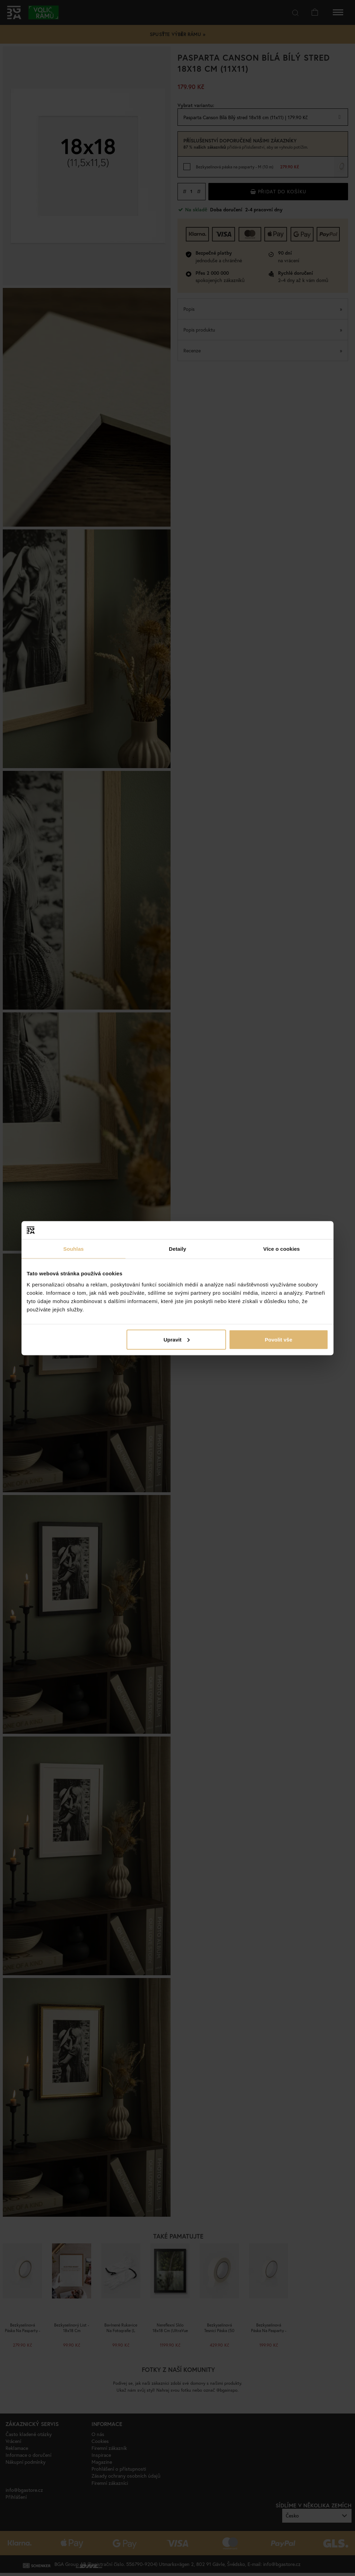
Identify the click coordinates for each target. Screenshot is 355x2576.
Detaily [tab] (177, 1249)
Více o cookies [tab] (281, 1249)
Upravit (177, 1339)
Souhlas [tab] (73, 1249)
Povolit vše (278, 1339)
